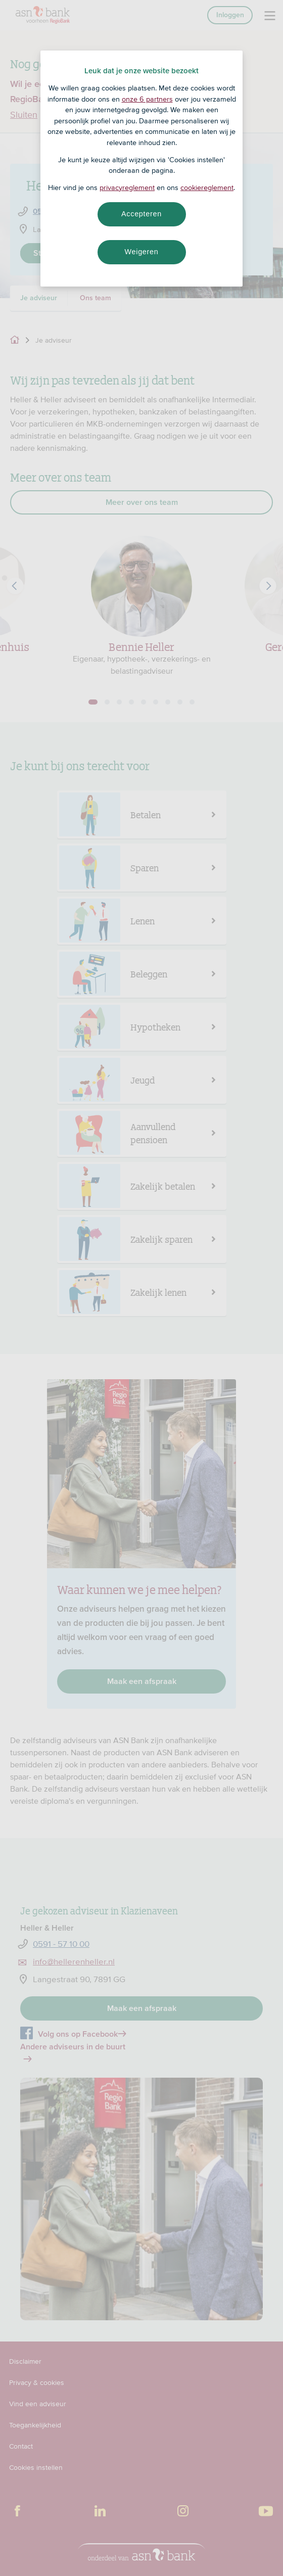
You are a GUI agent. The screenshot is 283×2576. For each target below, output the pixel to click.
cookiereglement (206, 187)
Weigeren (141, 252)
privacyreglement (127, 187)
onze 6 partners (147, 99)
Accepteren (141, 214)
